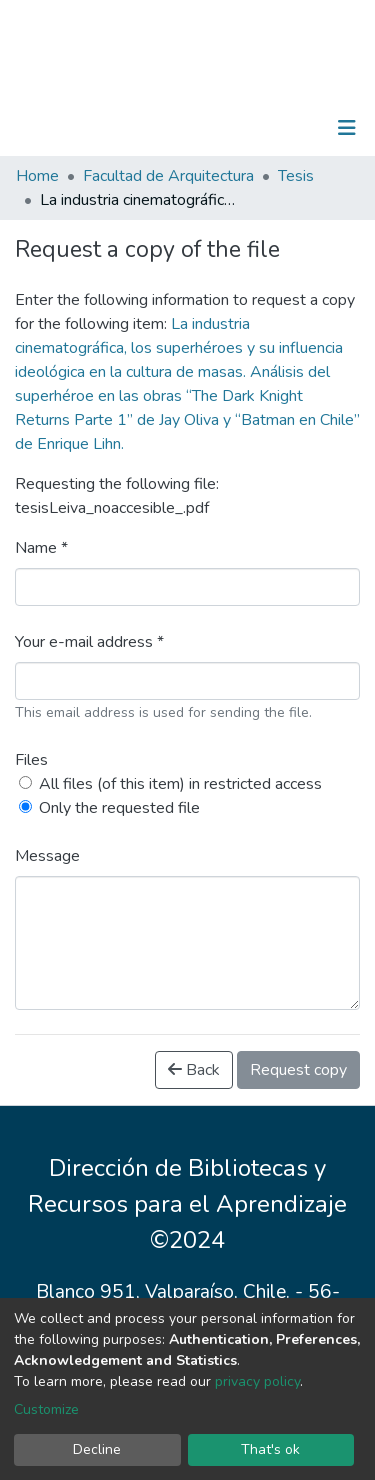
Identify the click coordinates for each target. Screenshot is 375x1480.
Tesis (296, 176)
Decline (97, 1449)
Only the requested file (119, 808)
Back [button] (194, 1070)
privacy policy (257, 1381)
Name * (41, 548)
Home (37, 176)
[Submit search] (243, 128)
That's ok (270, 1449)
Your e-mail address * (89, 642)
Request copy (298, 1070)
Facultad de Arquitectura (168, 176)
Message (47, 856)
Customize (46, 1409)
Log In (284, 128)
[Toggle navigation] (347, 128)
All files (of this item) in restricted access (180, 784)
